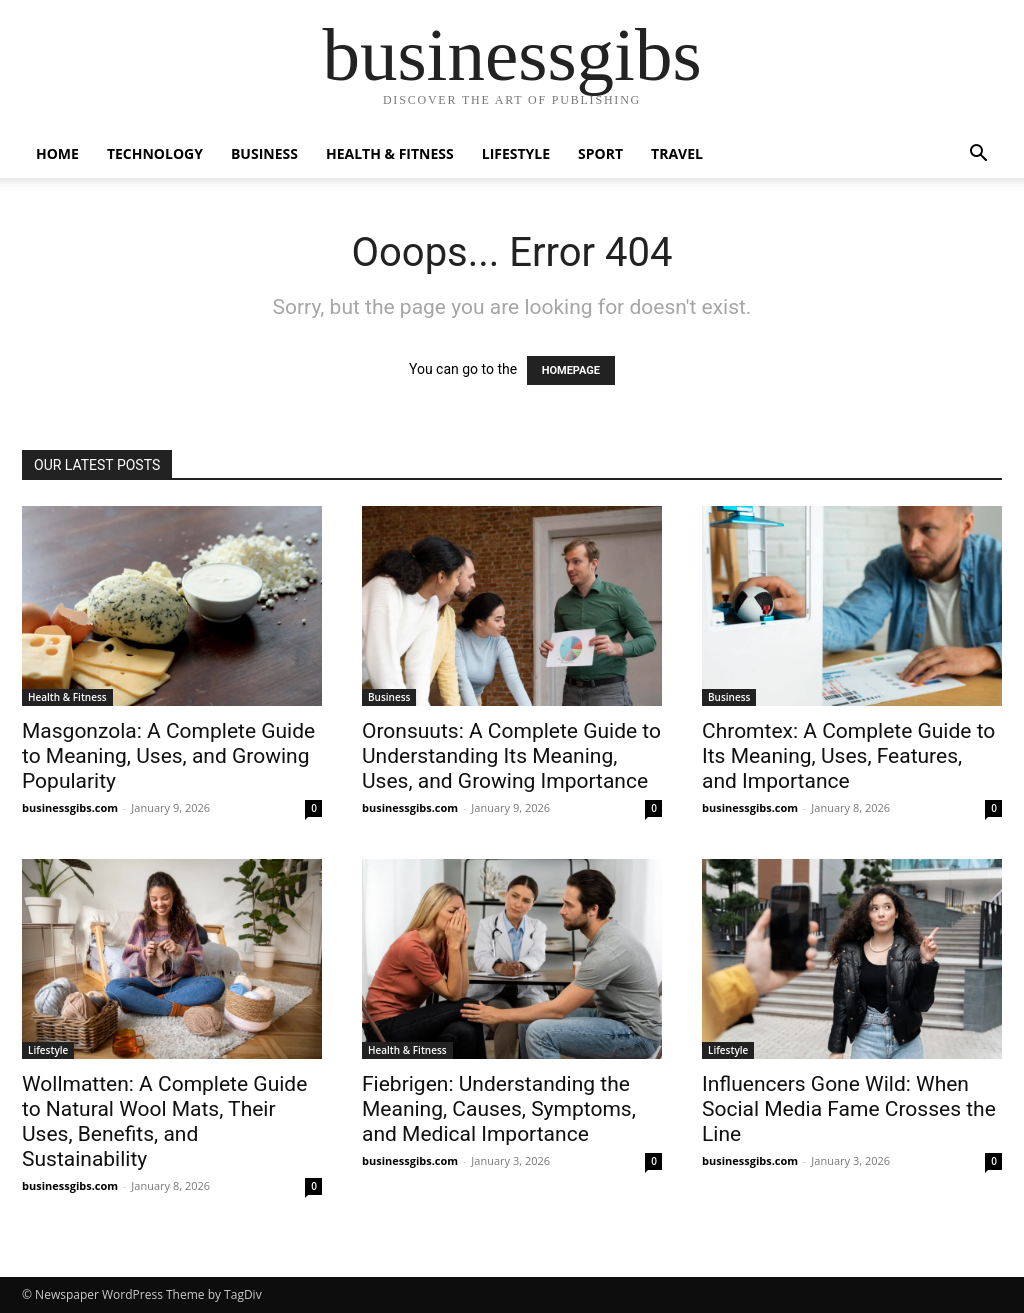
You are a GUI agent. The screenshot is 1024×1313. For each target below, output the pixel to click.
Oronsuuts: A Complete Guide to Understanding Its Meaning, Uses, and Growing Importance (511, 756)
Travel (677, 153)
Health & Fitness (390, 153)
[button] (978, 155)
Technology (155, 153)
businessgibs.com (70, 807)
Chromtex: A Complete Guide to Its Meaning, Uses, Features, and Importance (848, 756)
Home (57, 153)
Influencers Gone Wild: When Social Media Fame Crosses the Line (849, 1109)
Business (264, 153)
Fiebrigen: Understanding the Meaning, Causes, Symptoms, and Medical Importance (499, 1109)
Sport (600, 153)
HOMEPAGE (571, 370)
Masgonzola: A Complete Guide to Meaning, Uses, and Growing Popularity (168, 756)
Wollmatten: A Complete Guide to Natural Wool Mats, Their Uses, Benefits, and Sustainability (164, 1121)
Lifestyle (516, 153)
